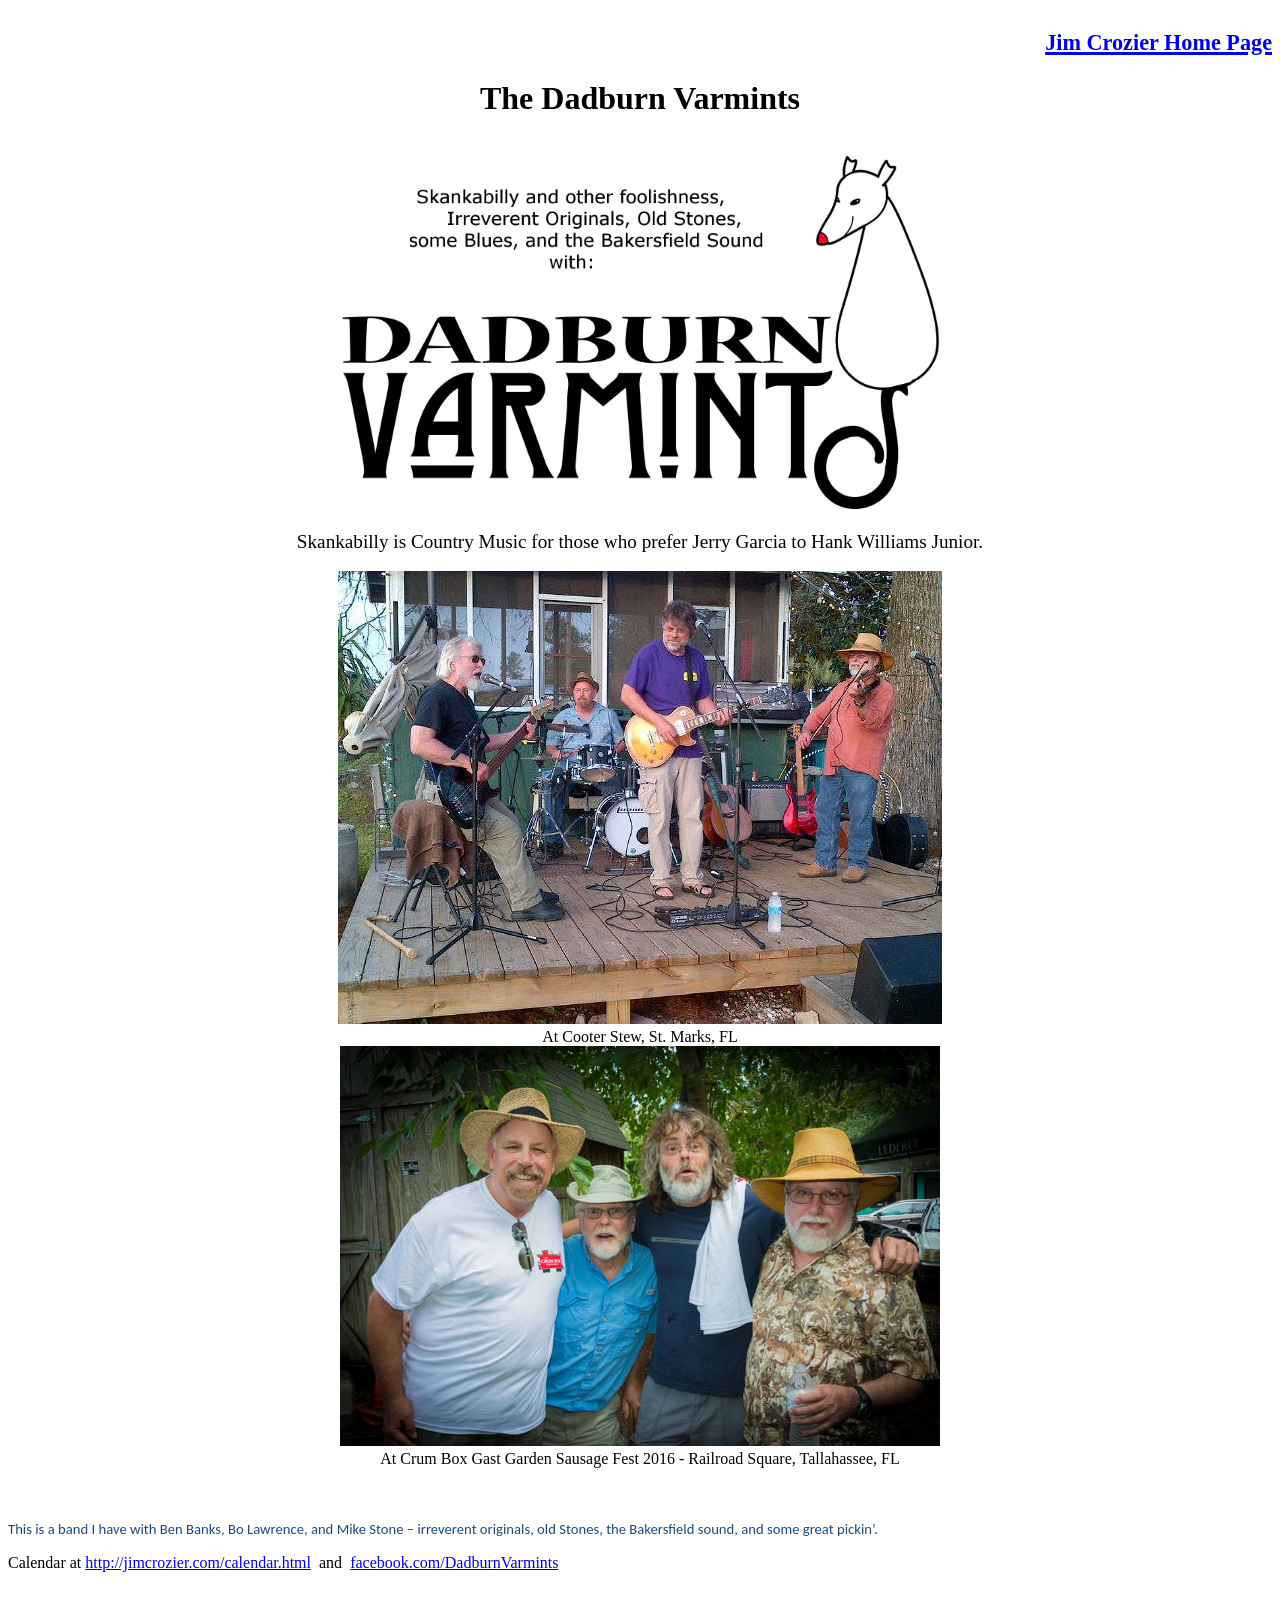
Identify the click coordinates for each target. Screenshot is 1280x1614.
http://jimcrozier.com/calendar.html (198, 1562)
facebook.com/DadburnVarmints (454, 1562)
